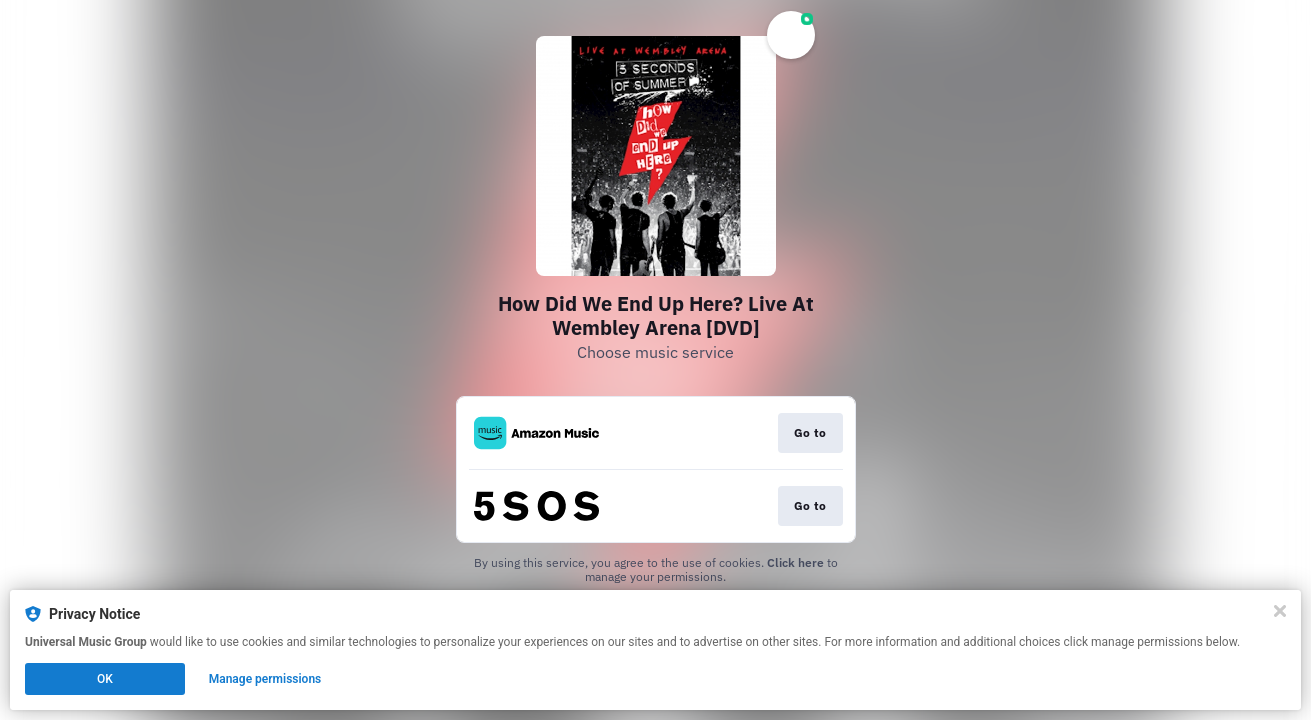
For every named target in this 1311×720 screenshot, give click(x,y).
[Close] (1280, 611)
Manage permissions (265, 679)
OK (105, 679)
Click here (795, 562)
